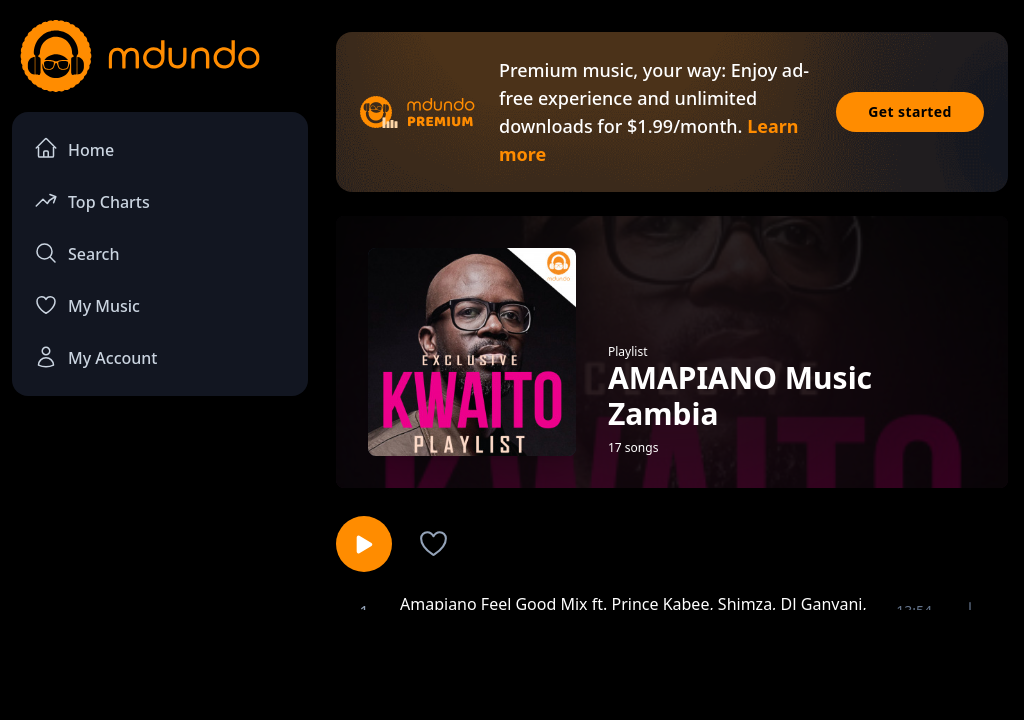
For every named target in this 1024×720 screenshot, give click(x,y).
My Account (95, 357)
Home (74, 148)
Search (76, 253)
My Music (87, 305)
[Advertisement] (512, 663)
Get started (910, 111)
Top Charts (92, 200)
